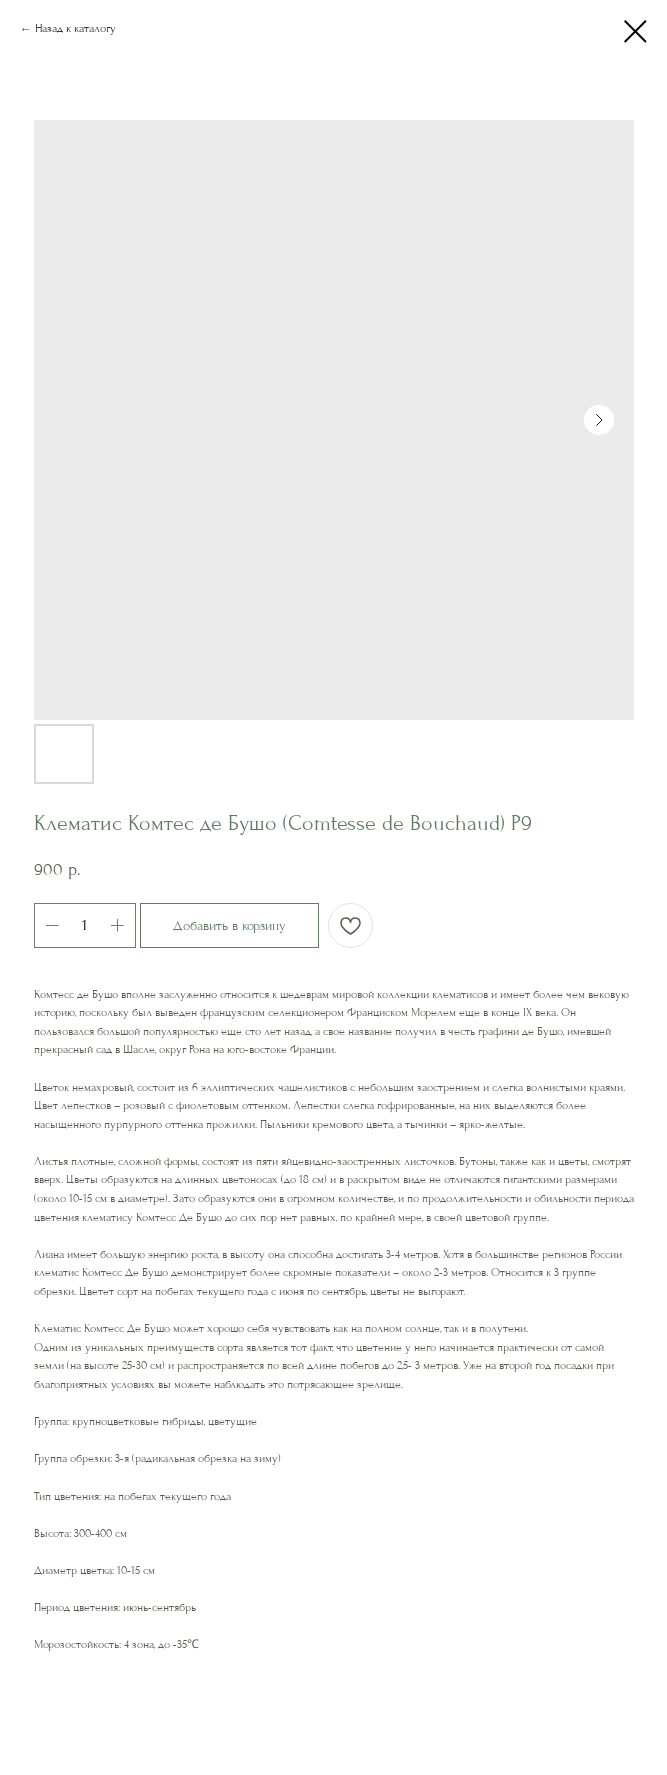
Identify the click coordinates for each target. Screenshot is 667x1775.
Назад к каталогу (75, 28)
